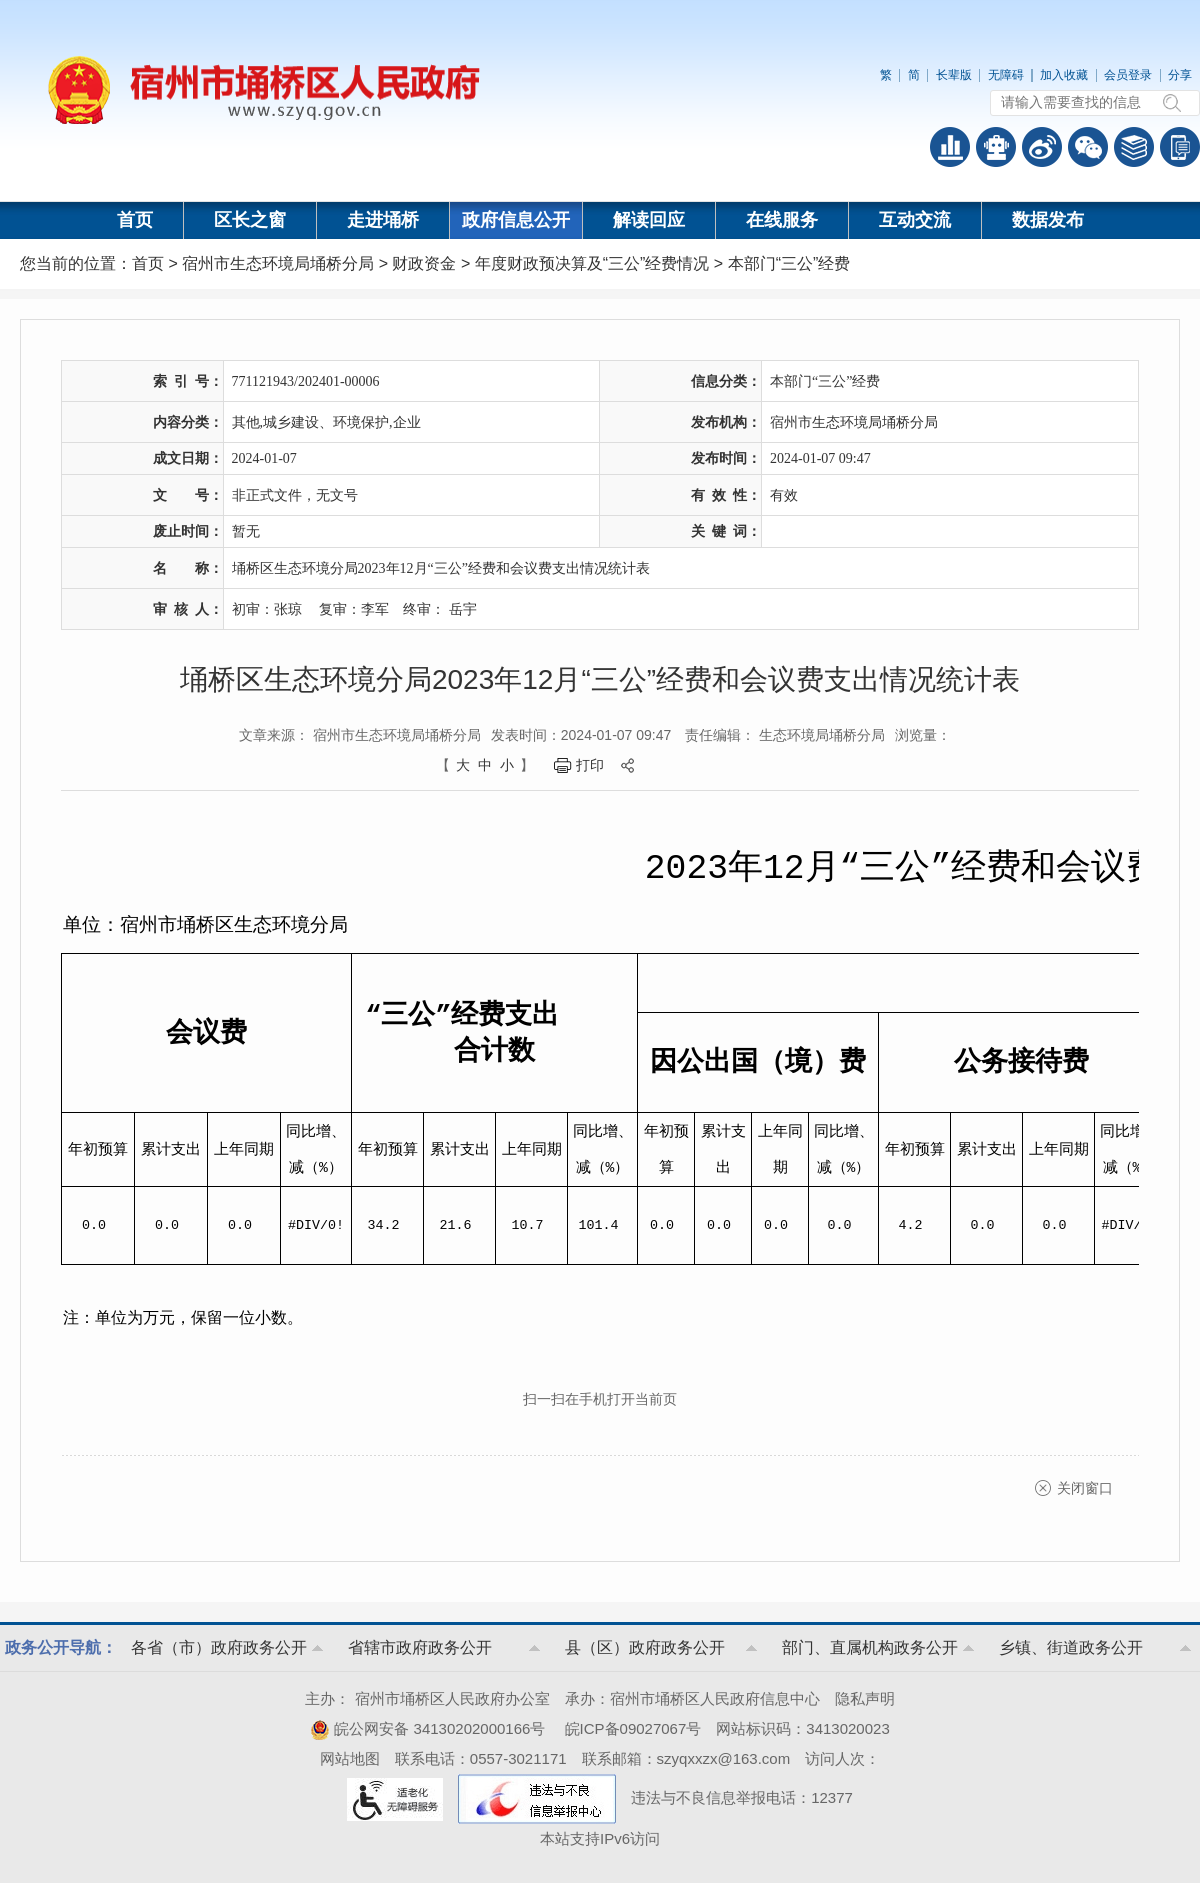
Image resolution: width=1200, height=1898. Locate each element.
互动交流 (915, 220)
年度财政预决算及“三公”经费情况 (592, 263)
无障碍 (1006, 75)
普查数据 (950, 147)
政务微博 (1042, 147)
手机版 (1180, 147)
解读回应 (649, 220)
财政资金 (424, 263)
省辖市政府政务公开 (420, 1647)
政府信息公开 (516, 220)
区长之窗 (250, 220)
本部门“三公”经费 (789, 263)
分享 (1180, 75)
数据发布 (1048, 220)
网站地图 (350, 1758)
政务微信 (1088, 147)
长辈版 (954, 75)
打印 (590, 765)
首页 (135, 220)
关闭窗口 (1085, 1488)
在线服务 (782, 220)
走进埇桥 (383, 220)
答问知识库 (1134, 147)
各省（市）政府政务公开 (219, 1647)
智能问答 (996, 147)
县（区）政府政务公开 (645, 1647)
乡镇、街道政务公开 (1071, 1647)
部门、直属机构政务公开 (870, 1647)
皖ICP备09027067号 (633, 1728)
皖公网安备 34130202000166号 (427, 1728)
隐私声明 (865, 1698)
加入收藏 (1064, 75)
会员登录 (1128, 75)
